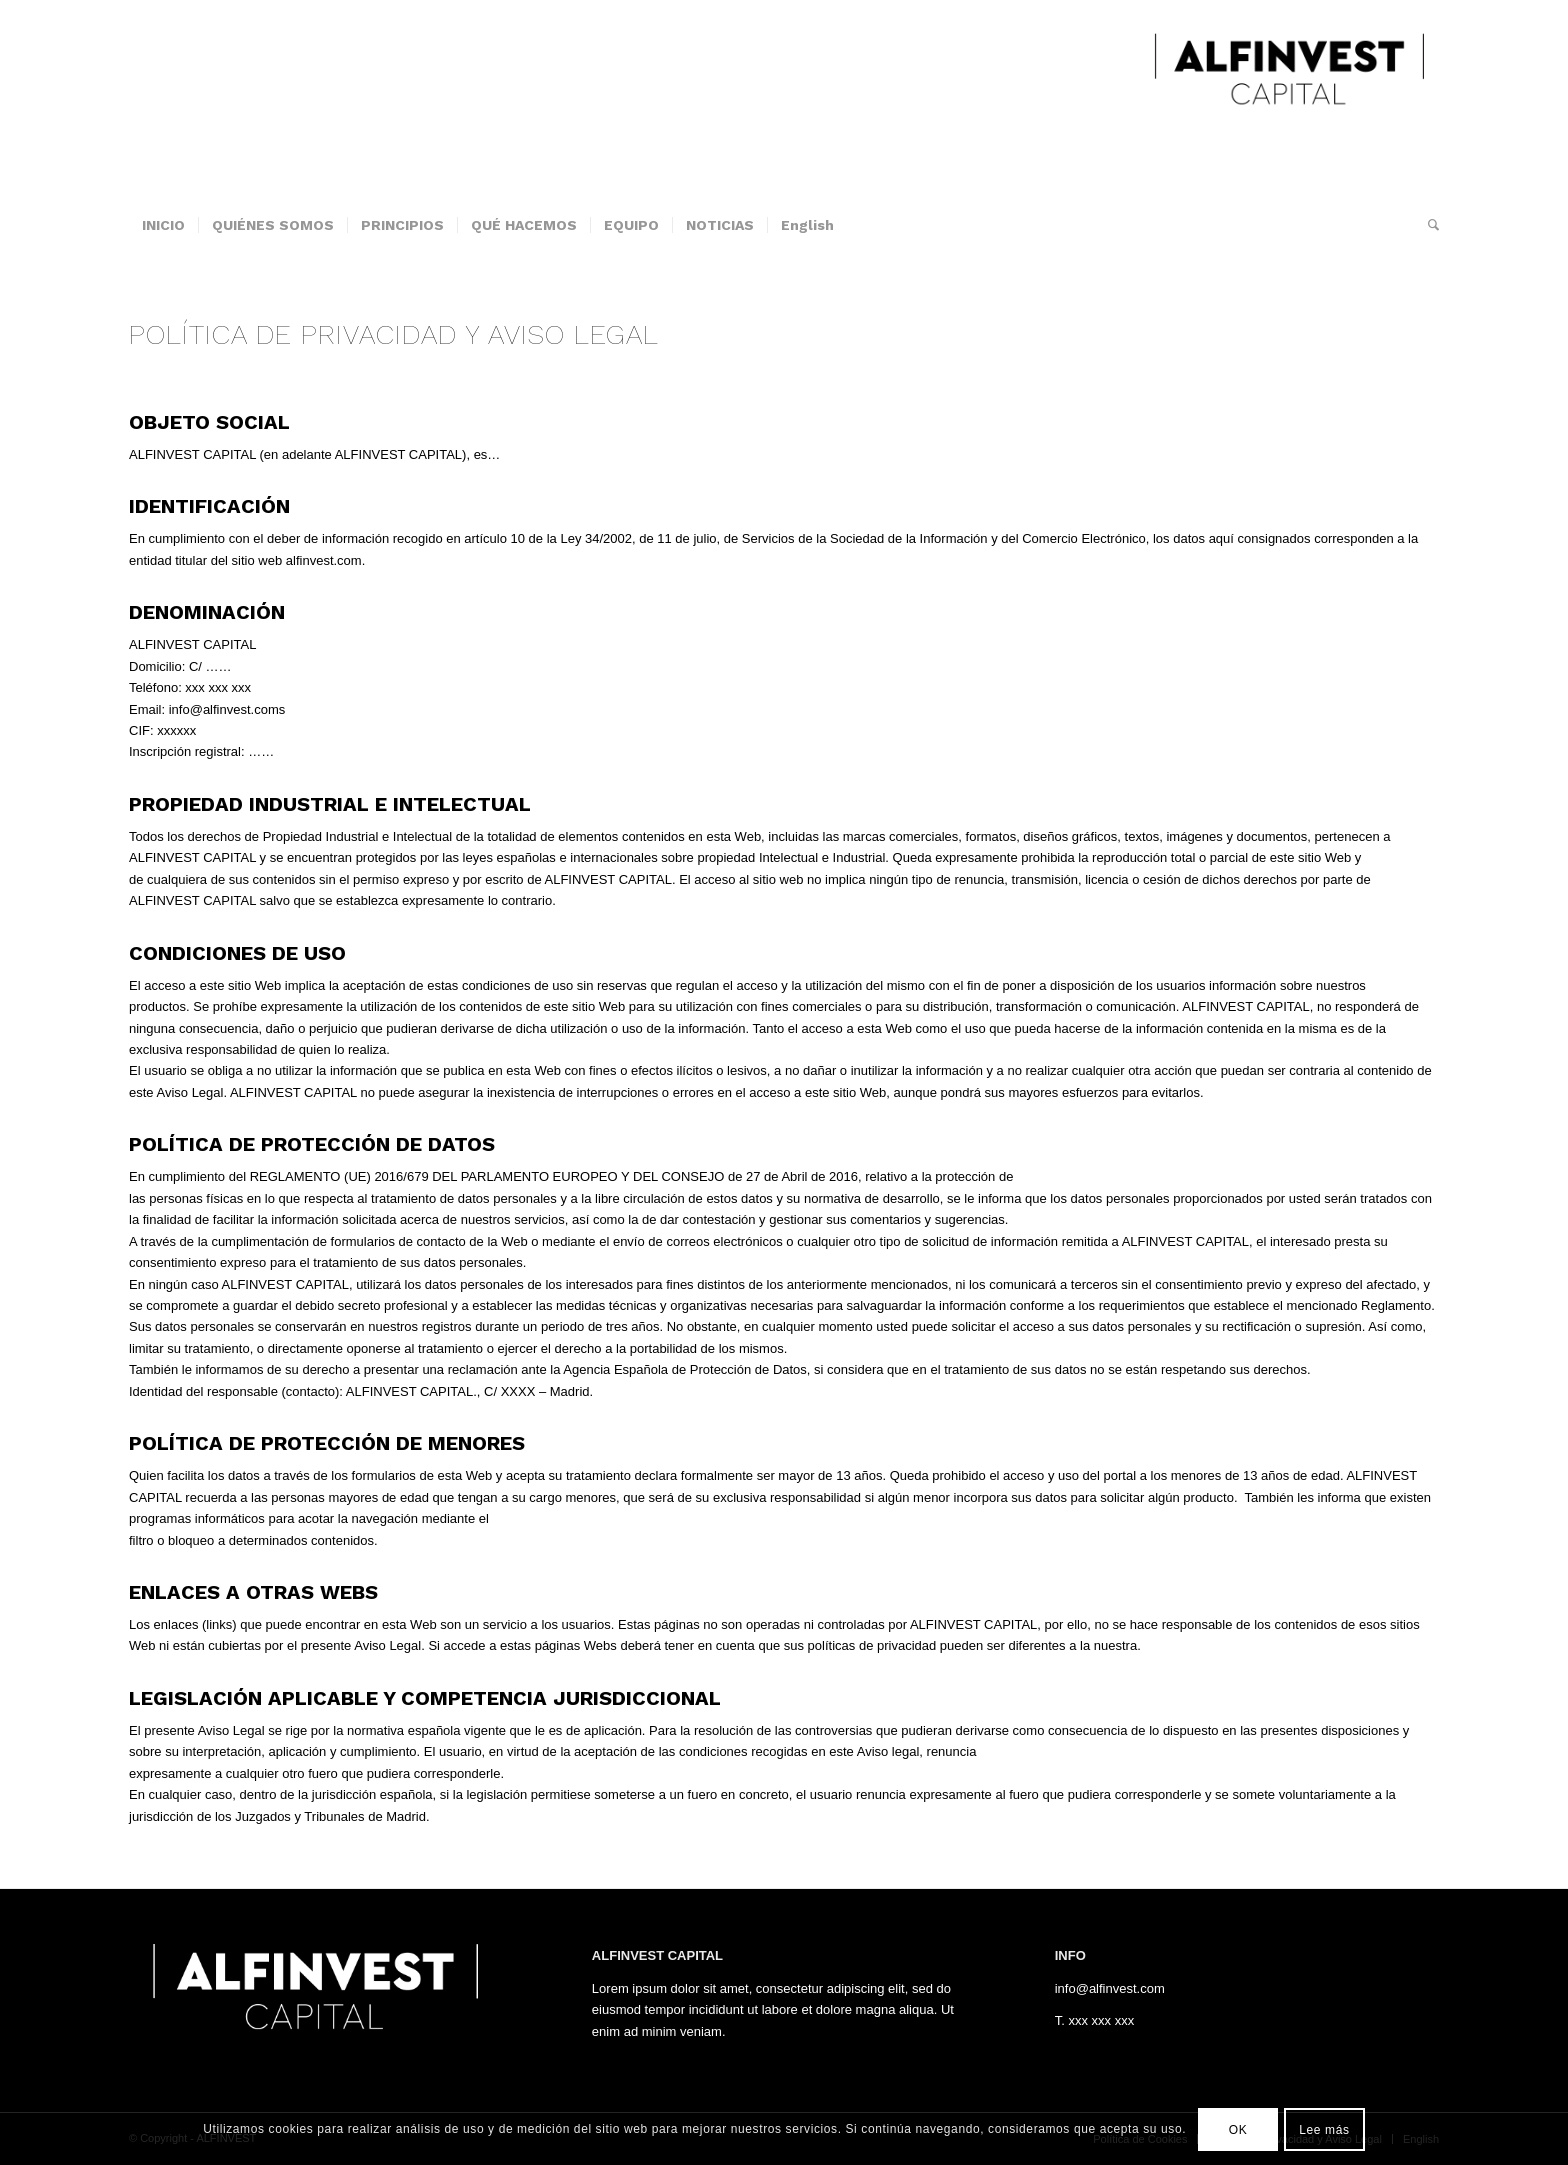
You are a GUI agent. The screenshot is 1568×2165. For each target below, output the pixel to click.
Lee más (1324, 2130)
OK (1238, 2130)
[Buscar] (1427, 225)
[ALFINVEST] (1289, 100)
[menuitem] (163, 225)
